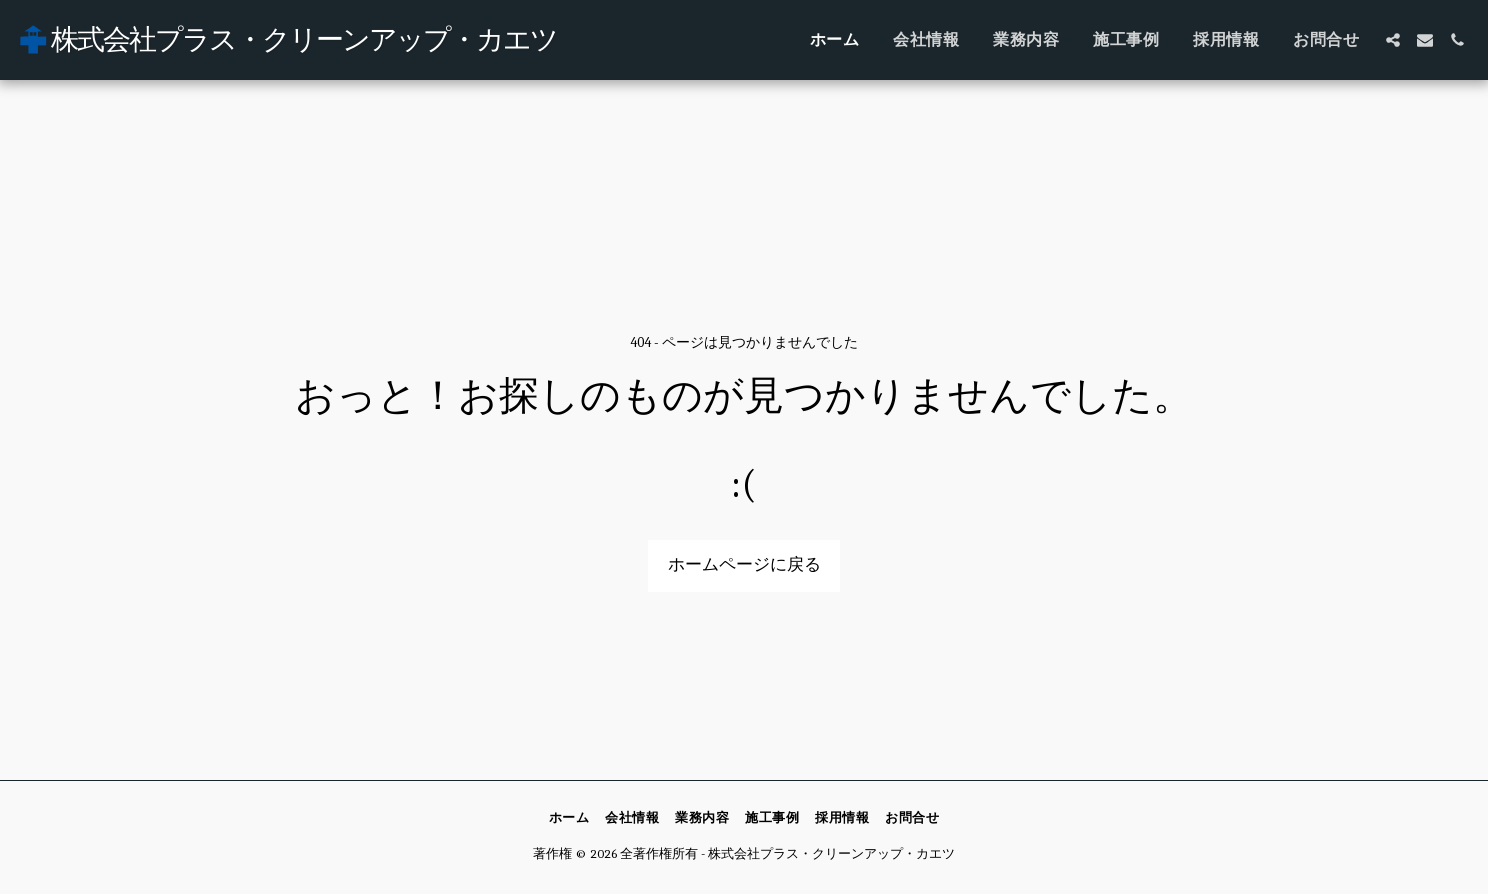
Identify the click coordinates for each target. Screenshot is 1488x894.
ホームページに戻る (744, 564)
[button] (1393, 40)
